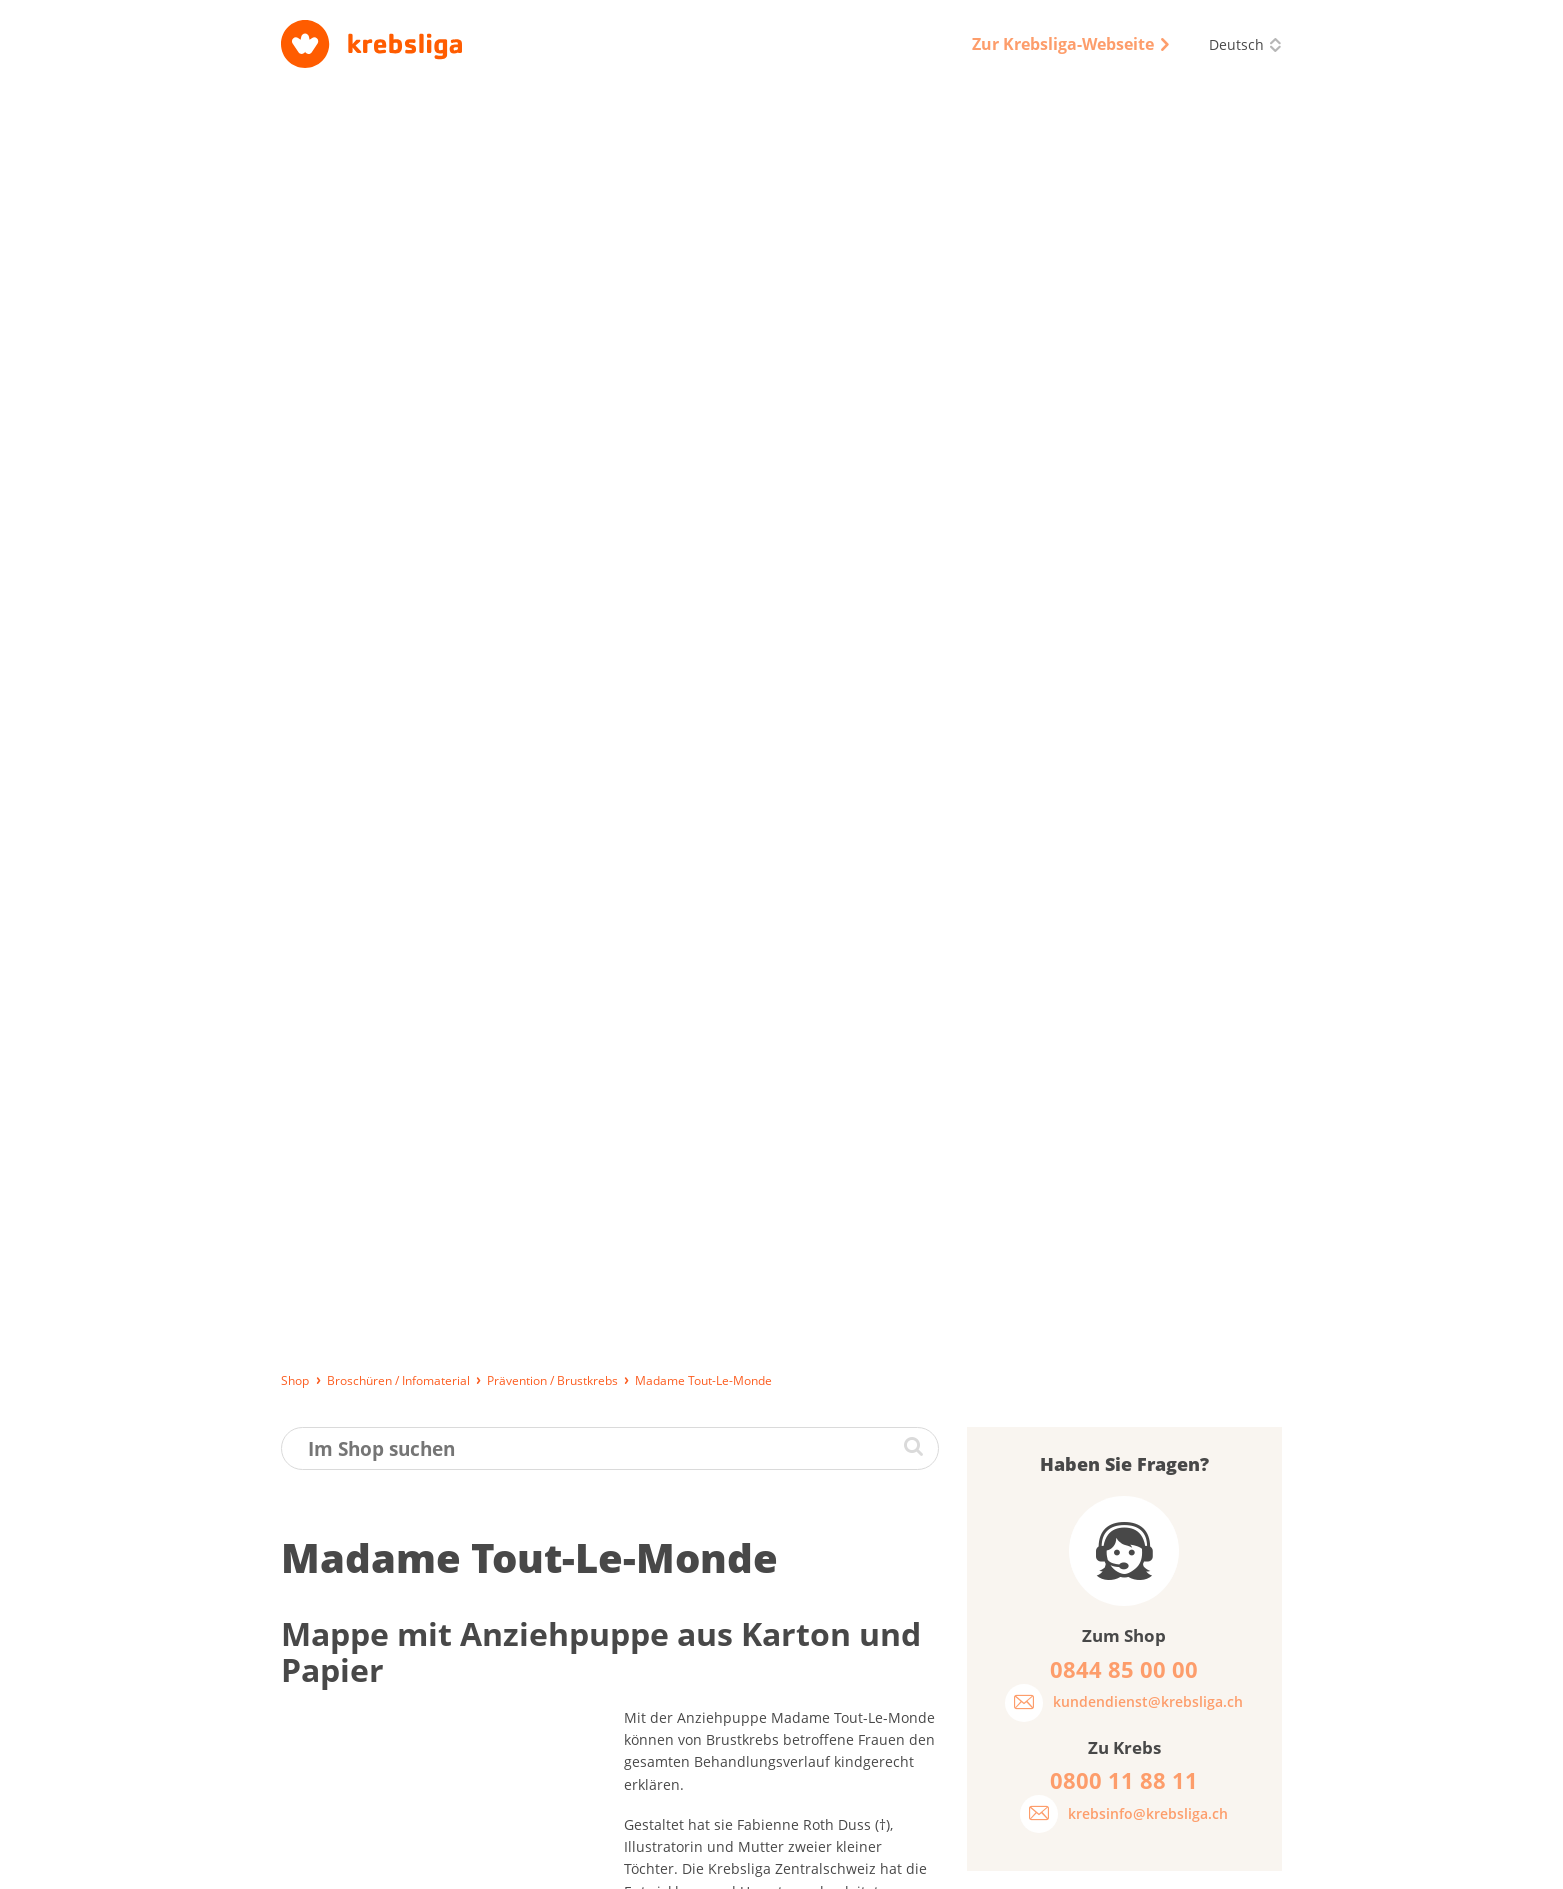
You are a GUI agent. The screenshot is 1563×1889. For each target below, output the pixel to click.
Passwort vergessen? (1061, 941)
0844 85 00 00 (1171, 1758)
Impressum (696, 1864)
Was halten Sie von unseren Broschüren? (1088, 1056)
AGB (869, 1864)
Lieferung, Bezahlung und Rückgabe (390, 1864)
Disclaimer (1076, 1864)
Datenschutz (793, 1864)
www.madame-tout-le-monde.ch (732, 922)
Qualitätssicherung (964, 1864)
